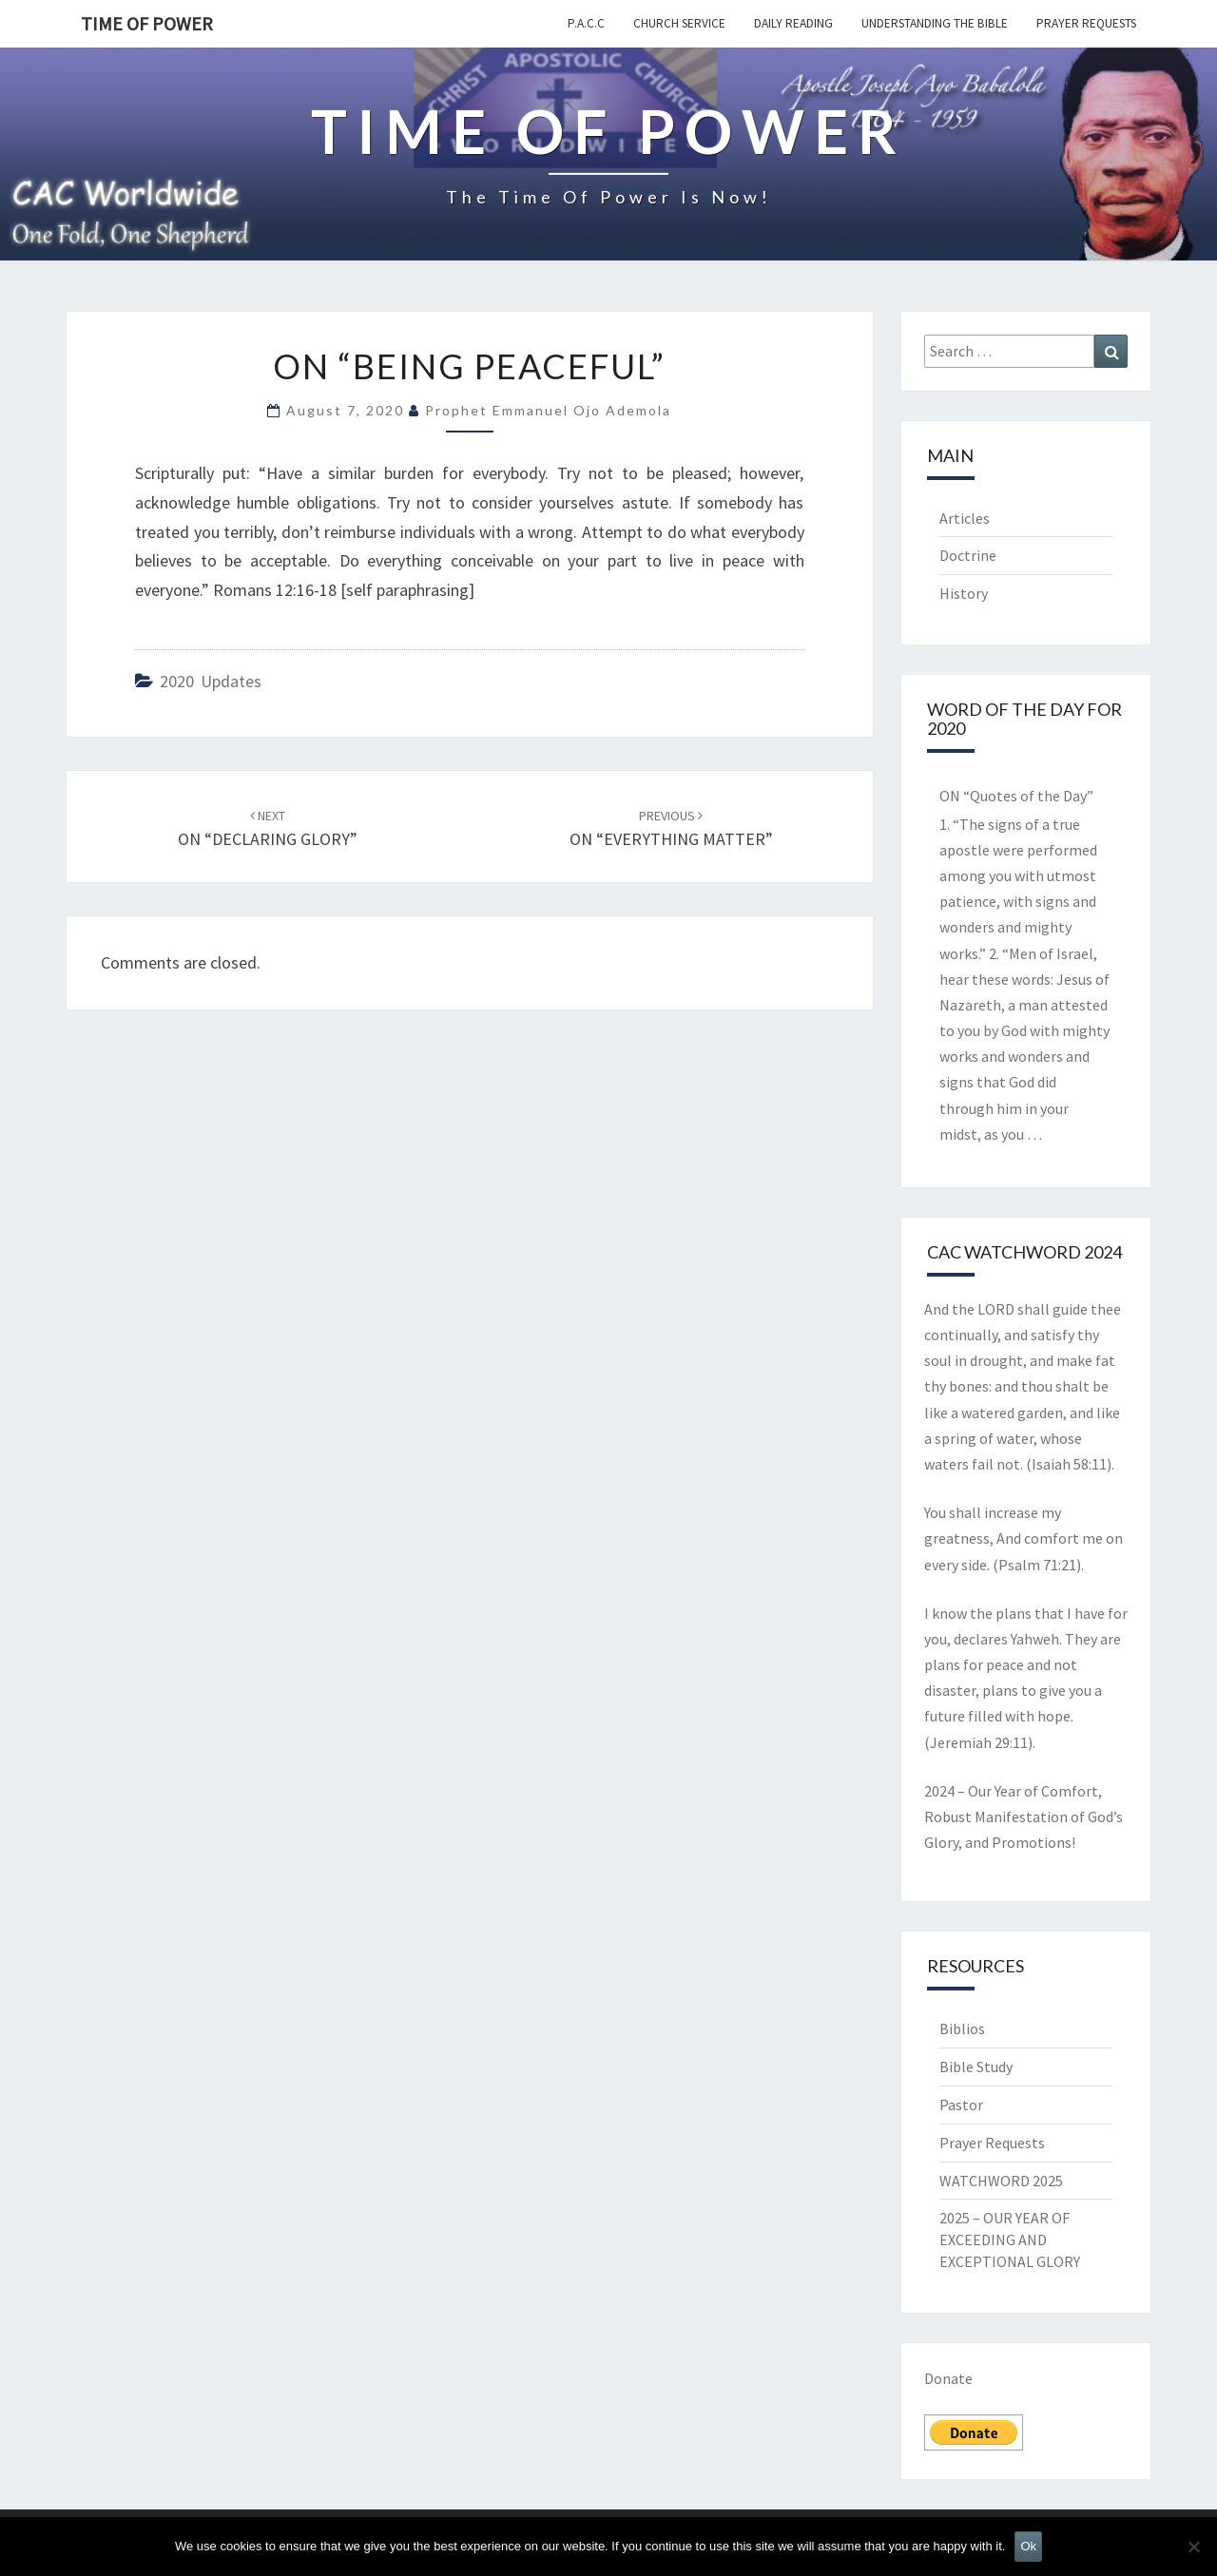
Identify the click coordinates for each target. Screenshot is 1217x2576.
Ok (1028, 2546)
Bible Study (976, 2066)
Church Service (679, 23)
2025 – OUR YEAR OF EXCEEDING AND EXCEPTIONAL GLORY (1009, 2239)
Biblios (962, 2028)
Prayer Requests (1086, 23)
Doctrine (967, 555)
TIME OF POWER (147, 23)
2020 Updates (210, 681)
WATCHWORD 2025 (1001, 2180)
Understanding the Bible (934, 23)
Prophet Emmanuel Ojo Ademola (548, 410)
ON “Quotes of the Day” (1016, 795)
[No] (1193, 2546)
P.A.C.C (586, 23)
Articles (964, 518)
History (963, 593)
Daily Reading (793, 23)
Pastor (961, 2104)
